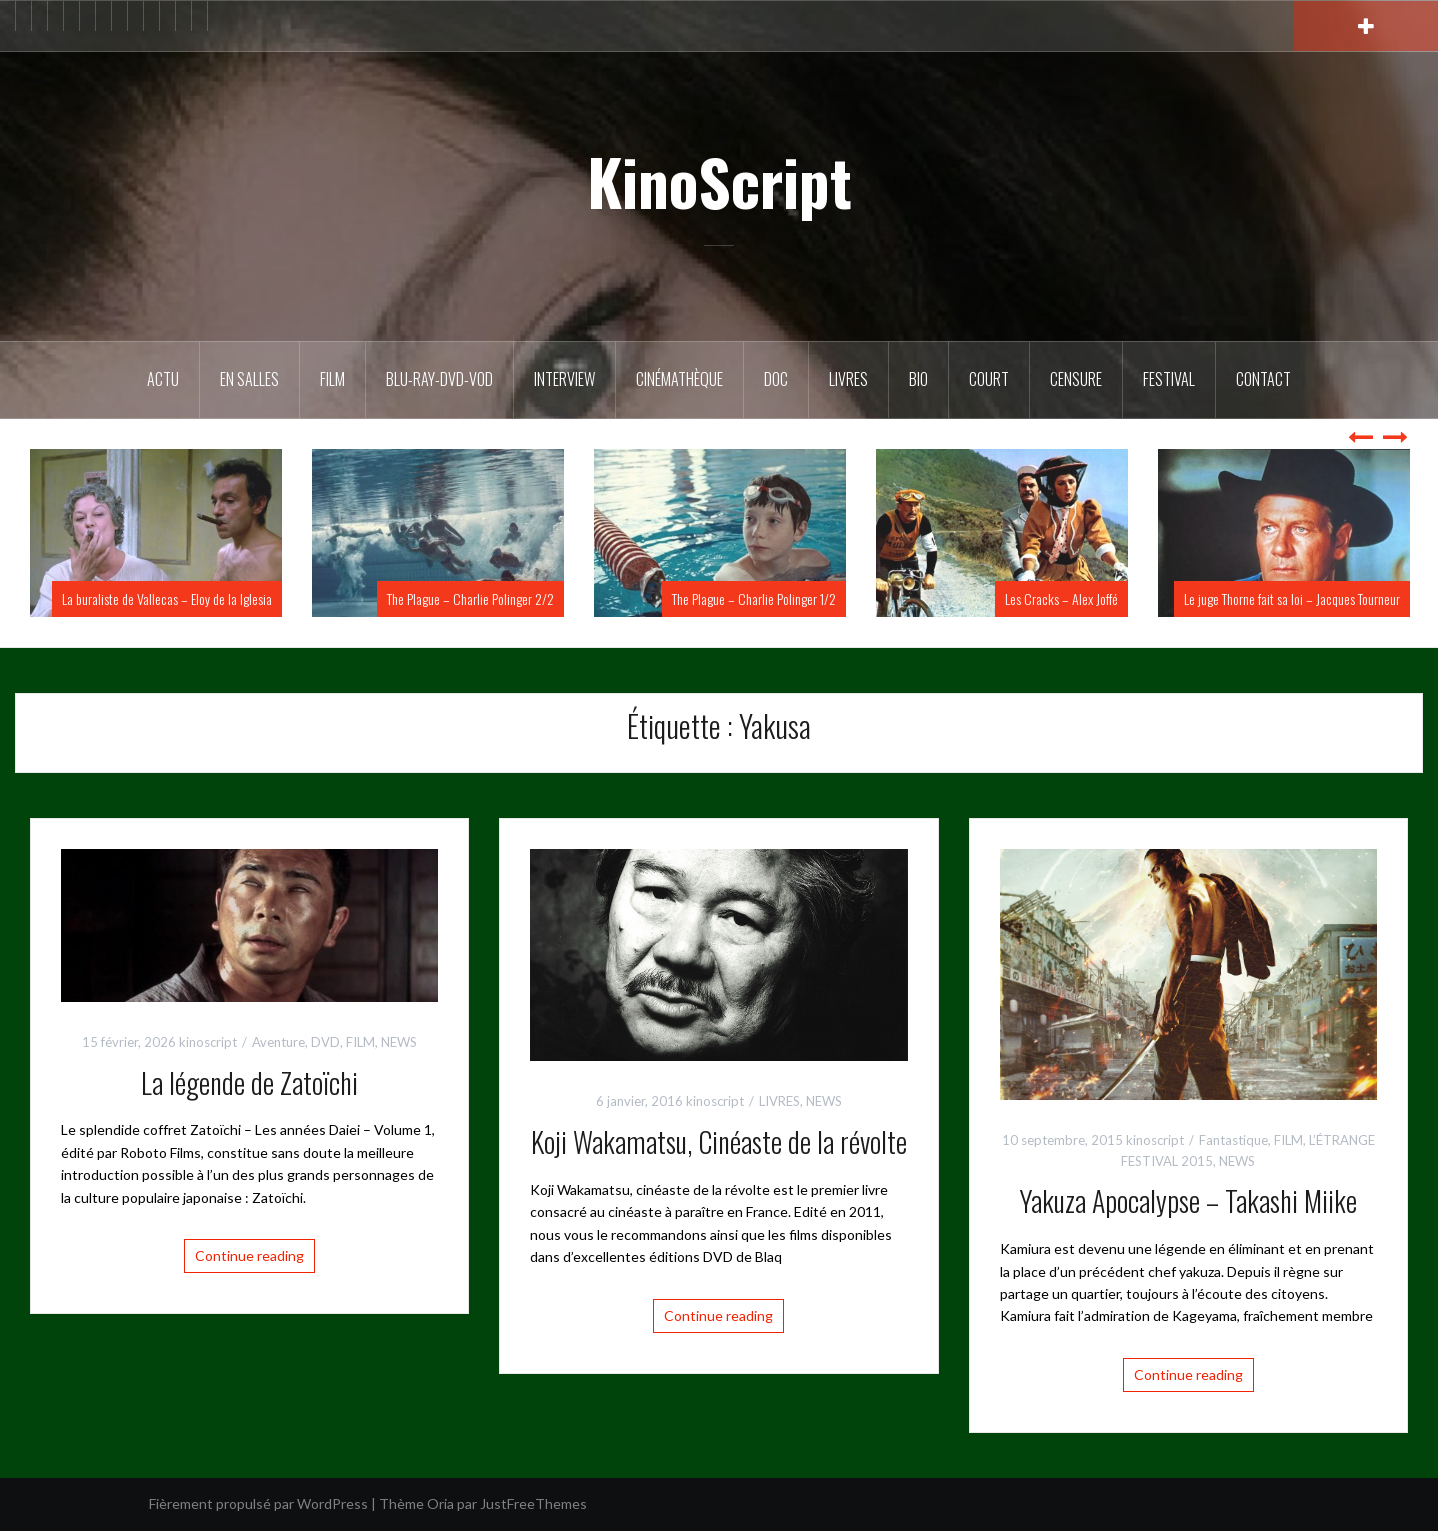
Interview (564, 379)
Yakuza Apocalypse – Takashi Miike (1188, 1200)
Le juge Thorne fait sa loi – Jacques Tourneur (1292, 598)
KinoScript (719, 181)
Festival (1169, 379)
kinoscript (208, 1042)
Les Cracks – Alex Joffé (1061, 598)
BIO (918, 379)
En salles (249, 379)
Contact (1263, 379)
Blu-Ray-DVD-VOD (439, 379)
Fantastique (1233, 1140)
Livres (848, 379)
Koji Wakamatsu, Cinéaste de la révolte (719, 1141)
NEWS (399, 1042)
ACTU (163, 379)
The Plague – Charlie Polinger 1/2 (754, 598)
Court (989, 379)
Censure (1076, 379)
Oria (440, 1503)
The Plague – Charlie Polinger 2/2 (470, 598)
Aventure (278, 1042)
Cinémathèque (679, 379)
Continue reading (249, 1255)
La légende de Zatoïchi (249, 1082)
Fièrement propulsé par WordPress (258, 1503)
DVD (325, 1042)
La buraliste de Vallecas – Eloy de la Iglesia (167, 598)
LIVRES (779, 1101)
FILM (332, 379)
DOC (776, 379)
